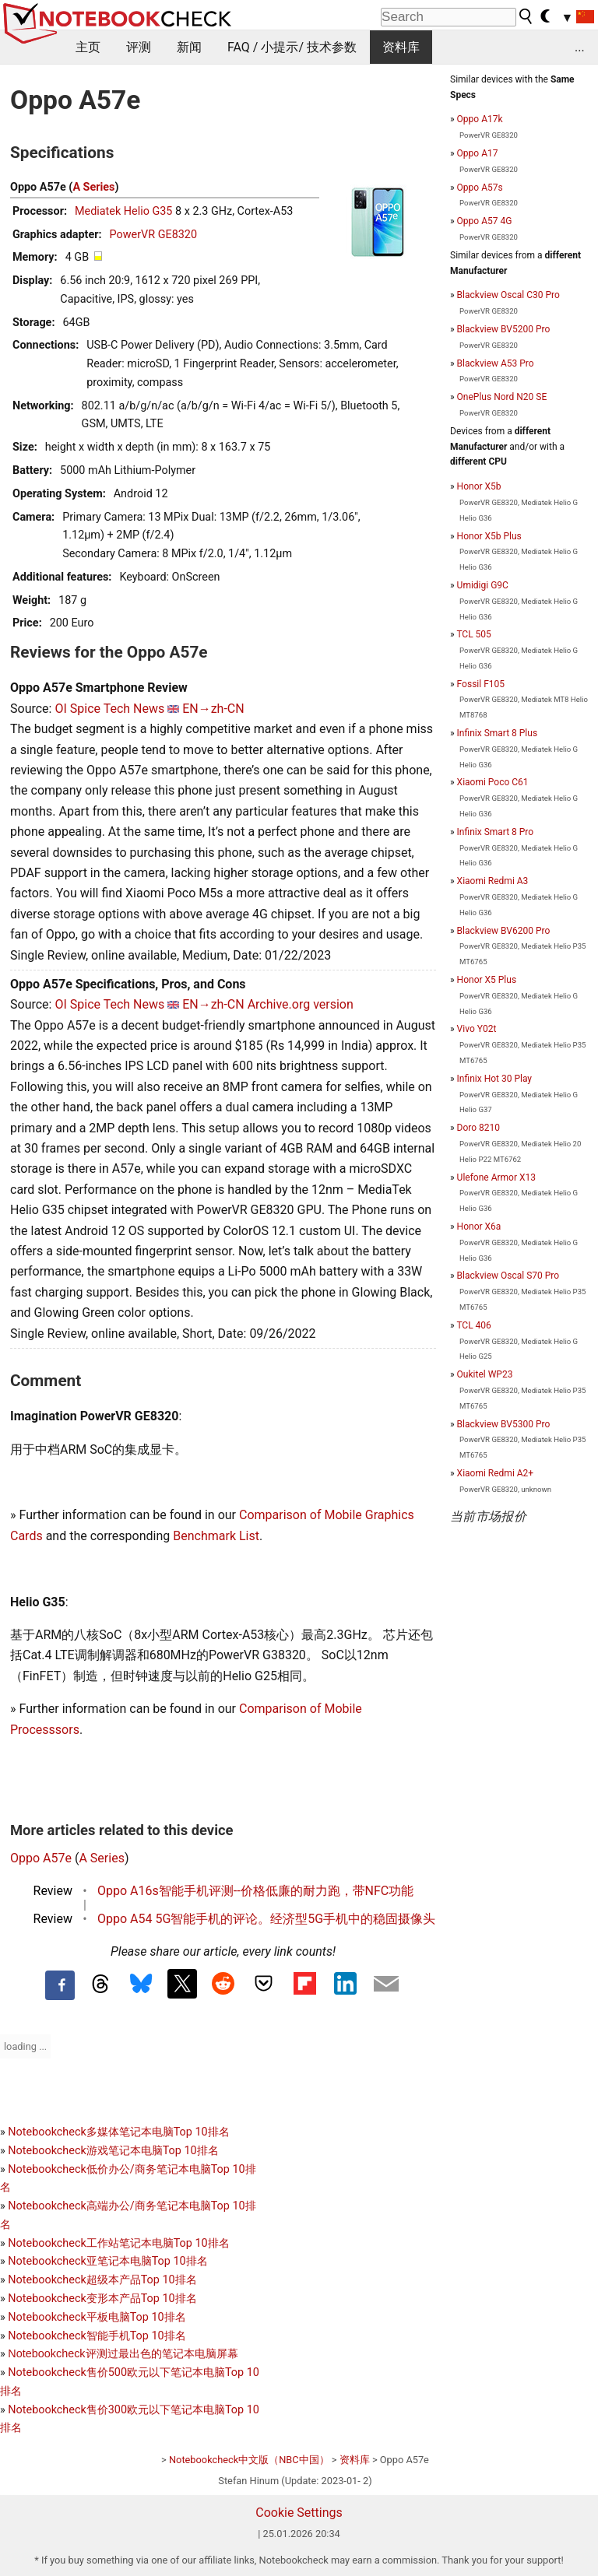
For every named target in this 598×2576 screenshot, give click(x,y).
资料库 (401, 47)
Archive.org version (301, 1004)
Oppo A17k (480, 119)
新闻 (189, 47)
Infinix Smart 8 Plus (497, 733)
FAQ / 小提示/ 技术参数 (292, 47)
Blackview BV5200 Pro (504, 329)
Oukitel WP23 (485, 1374)
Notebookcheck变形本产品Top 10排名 (102, 2298)
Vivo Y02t (477, 1028)
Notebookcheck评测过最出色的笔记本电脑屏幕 (122, 2353)
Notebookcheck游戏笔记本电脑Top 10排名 (113, 2150)
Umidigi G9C (482, 585)
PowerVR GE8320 (153, 234)
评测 (138, 47)
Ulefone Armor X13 (496, 1177)
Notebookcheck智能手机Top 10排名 (96, 2336)
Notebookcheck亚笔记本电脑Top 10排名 (107, 2261)
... (580, 47)
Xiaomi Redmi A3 (493, 881)
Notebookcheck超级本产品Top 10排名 (102, 2279)
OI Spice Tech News (109, 708)
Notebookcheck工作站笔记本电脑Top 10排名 (118, 2243)
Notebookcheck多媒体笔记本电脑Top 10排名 (118, 2132)
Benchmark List (216, 1535)
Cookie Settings (299, 2512)
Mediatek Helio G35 (124, 211)
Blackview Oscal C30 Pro (508, 295)
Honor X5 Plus (486, 979)
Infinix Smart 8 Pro (495, 831)
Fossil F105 (481, 684)
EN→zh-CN (213, 708)
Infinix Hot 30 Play (494, 1078)
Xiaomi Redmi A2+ (495, 1473)
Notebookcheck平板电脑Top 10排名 (96, 2317)
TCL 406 (473, 1325)
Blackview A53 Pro (495, 363)
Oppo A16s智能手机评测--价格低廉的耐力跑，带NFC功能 (255, 1890)
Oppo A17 (477, 153)
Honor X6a (479, 1226)
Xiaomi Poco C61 (493, 782)
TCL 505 (473, 634)
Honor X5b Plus (489, 536)
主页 (88, 47)
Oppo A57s (480, 187)
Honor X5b (479, 486)
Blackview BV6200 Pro (504, 930)
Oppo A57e (41, 1858)
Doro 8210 (478, 1127)
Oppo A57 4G (484, 221)
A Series (93, 187)
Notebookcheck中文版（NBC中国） (249, 2459)
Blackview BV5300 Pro (504, 1424)
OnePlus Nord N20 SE (502, 396)
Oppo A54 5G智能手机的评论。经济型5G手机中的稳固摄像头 (266, 1918)
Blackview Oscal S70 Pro (508, 1275)
